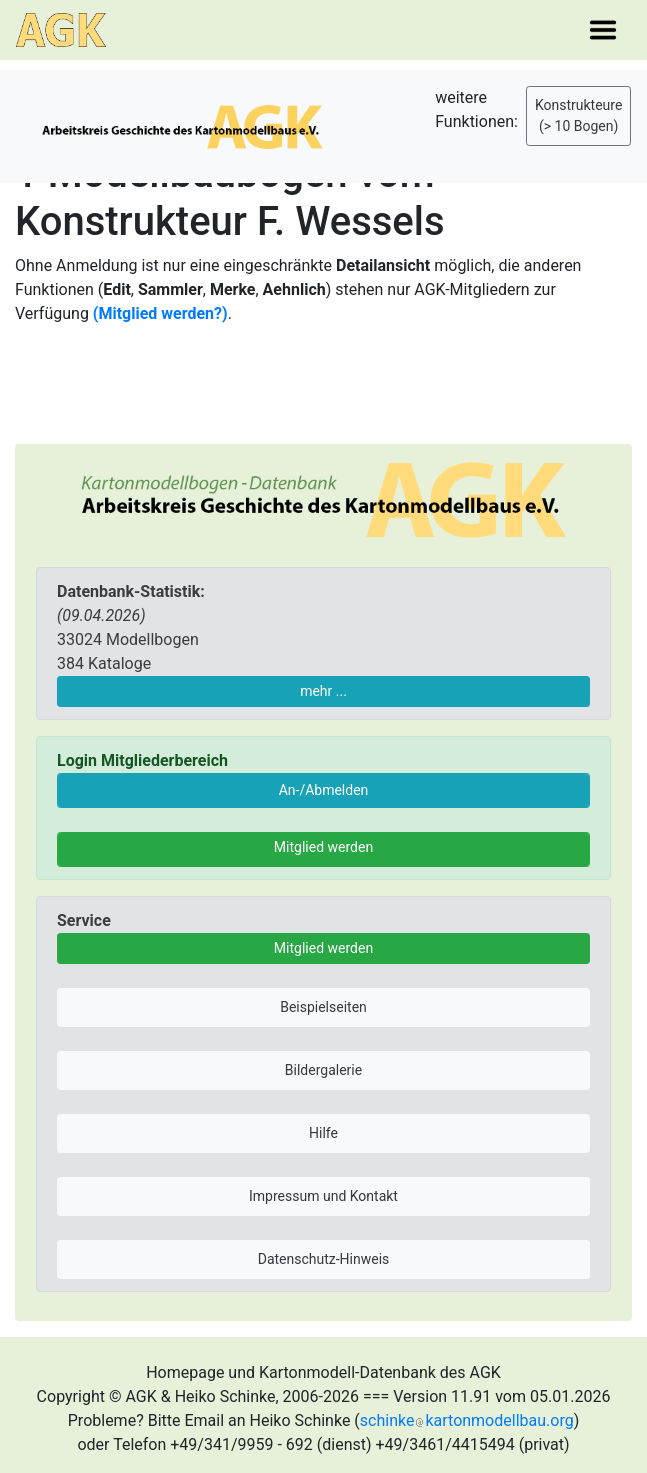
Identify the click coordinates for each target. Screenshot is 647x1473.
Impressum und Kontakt (323, 1196)
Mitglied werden (323, 847)
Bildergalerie (323, 1070)
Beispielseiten (323, 1007)
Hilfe (323, 1133)
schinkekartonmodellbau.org (467, 1420)
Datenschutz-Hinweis (324, 1259)
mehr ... (323, 691)
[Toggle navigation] (603, 30)
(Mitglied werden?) (160, 313)
